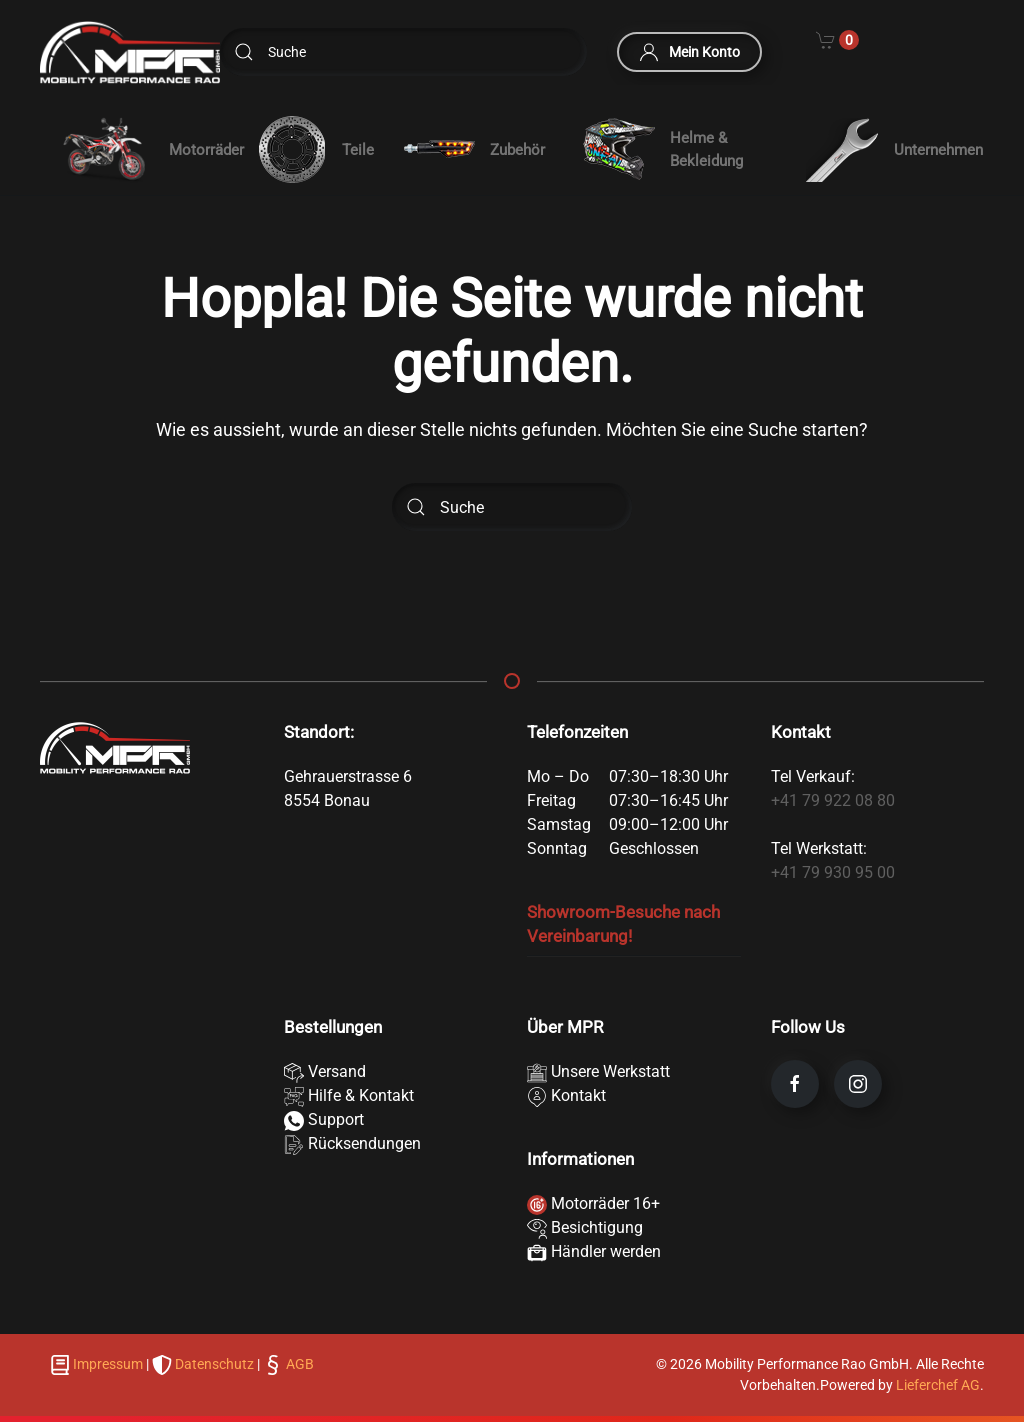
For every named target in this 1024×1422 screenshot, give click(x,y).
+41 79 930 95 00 (833, 872)
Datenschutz (214, 1364)
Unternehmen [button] (894, 150)
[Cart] (837, 38)
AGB (298, 1364)
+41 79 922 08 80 (833, 800)
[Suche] (403, 52)
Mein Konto (689, 52)
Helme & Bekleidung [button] (662, 149)
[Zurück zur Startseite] (130, 52)
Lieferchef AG (938, 1385)
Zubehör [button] (473, 149)
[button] (135, 150)
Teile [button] (315, 149)
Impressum (108, 1364)
